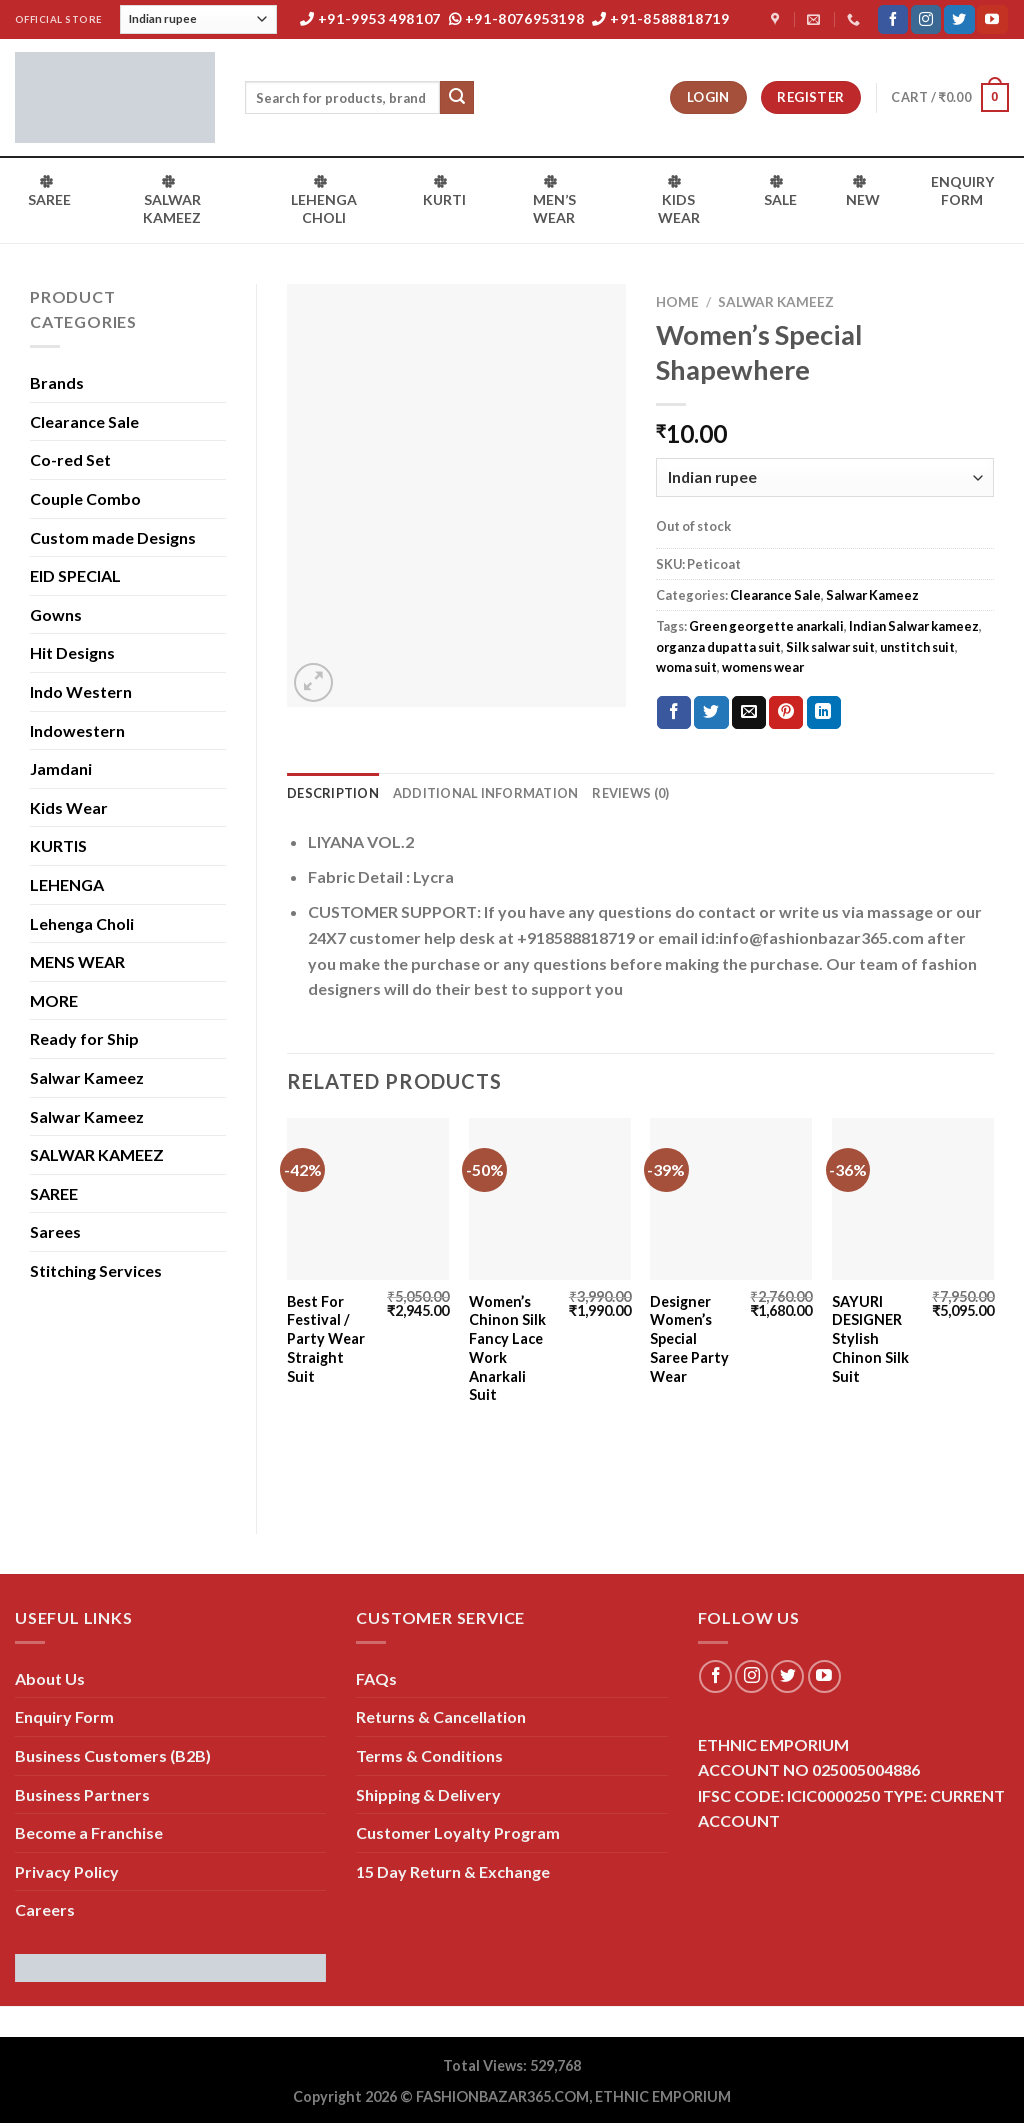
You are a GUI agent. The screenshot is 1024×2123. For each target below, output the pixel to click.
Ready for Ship (84, 1038)
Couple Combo (85, 498)
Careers (45, 1909)
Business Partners (82, 1794)
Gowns (56, 614)
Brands (57, 382)
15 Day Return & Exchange (453, 1871)
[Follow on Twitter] (959, 20)
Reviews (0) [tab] (630, 793)
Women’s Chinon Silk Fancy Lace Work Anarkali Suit (507, 1348)
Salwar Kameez (87, 1077)
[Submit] (457, 98)
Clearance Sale (84, 421)
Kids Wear (69, 807)
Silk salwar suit (830, 647)
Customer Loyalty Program (458, 1832)
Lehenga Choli (82, 923)
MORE (54, 1000)
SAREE (54, 1193)
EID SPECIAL (75, 575)
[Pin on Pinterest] (786, 713)
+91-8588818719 (661, 18)
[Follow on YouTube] (992, 20)
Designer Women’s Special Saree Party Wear (689, 1339)
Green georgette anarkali (766, 626)
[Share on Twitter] (711, 713)
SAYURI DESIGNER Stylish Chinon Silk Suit (870, 1339)
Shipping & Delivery (428, 1794)
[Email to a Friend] (749, 713)
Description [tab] (333, 793)
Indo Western (81, 691)
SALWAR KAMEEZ (97, 1154)
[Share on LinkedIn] (824, 713)
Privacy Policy (67, 1871)
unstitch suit (917, 647)
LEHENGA (67, 884)
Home (677, 302)
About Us (50, 1678)
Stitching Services (96, 1270)
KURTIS (58, 845)
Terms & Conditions (429, 1755)
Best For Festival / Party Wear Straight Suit (326, 1339)
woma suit (686, 667)
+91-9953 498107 (370, 18)
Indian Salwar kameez (914, 626)
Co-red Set (70, 459)
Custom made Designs (113, 537)
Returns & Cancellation (441, 1716)
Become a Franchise (89, 1832)
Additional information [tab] (486, 793)
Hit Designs (72, 652)
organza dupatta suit (718, 647)
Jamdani (61, 768)
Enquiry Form (64, 1716)
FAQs (376, 1678)
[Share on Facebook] (674, 713)
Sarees (55, 1231)
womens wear (763, 667)
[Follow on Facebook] (893, 20)
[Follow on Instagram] (926, 20)
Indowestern (77, 730)
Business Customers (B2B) (113, 1755)
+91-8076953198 (517, 18)
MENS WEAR (77, 961)
